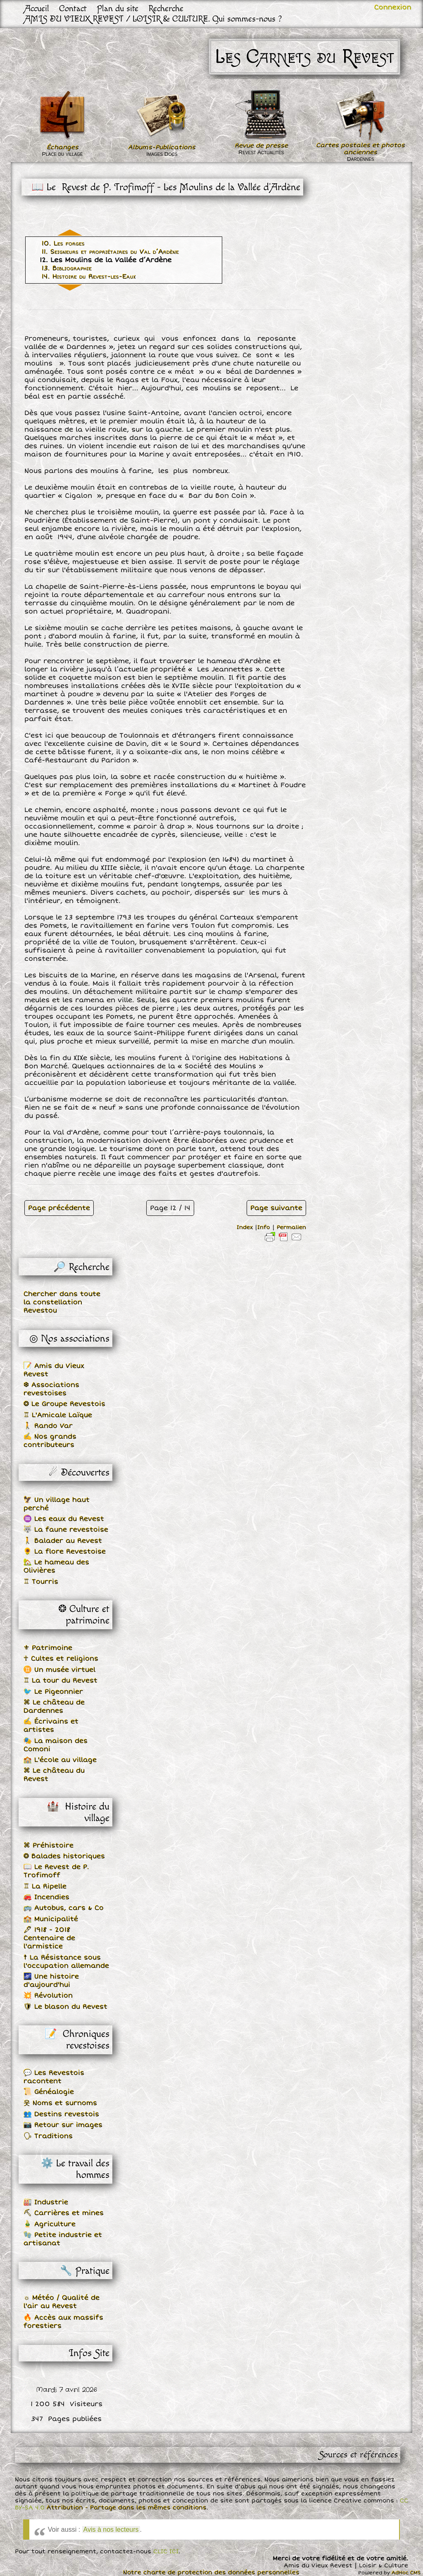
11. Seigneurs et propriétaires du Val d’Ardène (110, 252)
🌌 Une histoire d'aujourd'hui (51, 1980)
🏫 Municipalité (51, 1919)
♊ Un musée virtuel (59, 1670)
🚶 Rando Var (48, 1426)
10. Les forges (63, 243)
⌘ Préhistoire (49, 1845)
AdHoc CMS (406, 2573)
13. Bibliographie (67, 268)
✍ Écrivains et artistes (51, 1725)
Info (263, 1227)
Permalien (291, 1227)
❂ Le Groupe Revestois (64, 1404)
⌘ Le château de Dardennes (54, 1706)
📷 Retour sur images (63, 2125)
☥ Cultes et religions (61, 1658)
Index (245, 1227)
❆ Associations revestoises (51, 1389)
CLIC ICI (165, 2551)
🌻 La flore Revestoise (65, 1551)
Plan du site (117, 8)
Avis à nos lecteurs (111, 2529)
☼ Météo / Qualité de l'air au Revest (62, 2302)
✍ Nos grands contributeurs (50, 1440)
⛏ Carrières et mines (64, 2213)
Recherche (165, 8)
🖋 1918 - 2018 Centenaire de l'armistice (49, 1938)
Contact (73, 8)
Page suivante (276, 1208)
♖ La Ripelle (45, 1886)
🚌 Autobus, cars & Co (64, 1908)
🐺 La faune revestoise (66, 1530)
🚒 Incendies (46, 1897)
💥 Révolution (48, 1995)
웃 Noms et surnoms (60, 2103)
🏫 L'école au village (60, 1760)
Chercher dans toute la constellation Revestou (62, 1302)
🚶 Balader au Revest (63, 1541)
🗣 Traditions (48, 2136)
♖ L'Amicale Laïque (58, 1415)
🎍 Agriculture (50, 2224)
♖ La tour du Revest (60, 1680)
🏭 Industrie (46, 2202)
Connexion (392, 7)
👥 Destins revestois (61, 2114)
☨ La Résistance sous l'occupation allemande (66, 1961)
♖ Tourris (41, 1582)
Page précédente (59, 1208)
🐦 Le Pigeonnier (53, 1692)
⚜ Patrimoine (48, 1648)
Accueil (37, 8)
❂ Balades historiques (64, 1856)
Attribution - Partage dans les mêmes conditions (127, 2507)
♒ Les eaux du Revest (64, 1519)
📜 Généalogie (49, 2092)
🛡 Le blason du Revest (65, 2007)
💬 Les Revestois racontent (54, 2077)
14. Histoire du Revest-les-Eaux (89, 276)
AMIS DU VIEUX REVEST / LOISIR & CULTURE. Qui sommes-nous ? (153, 19)
